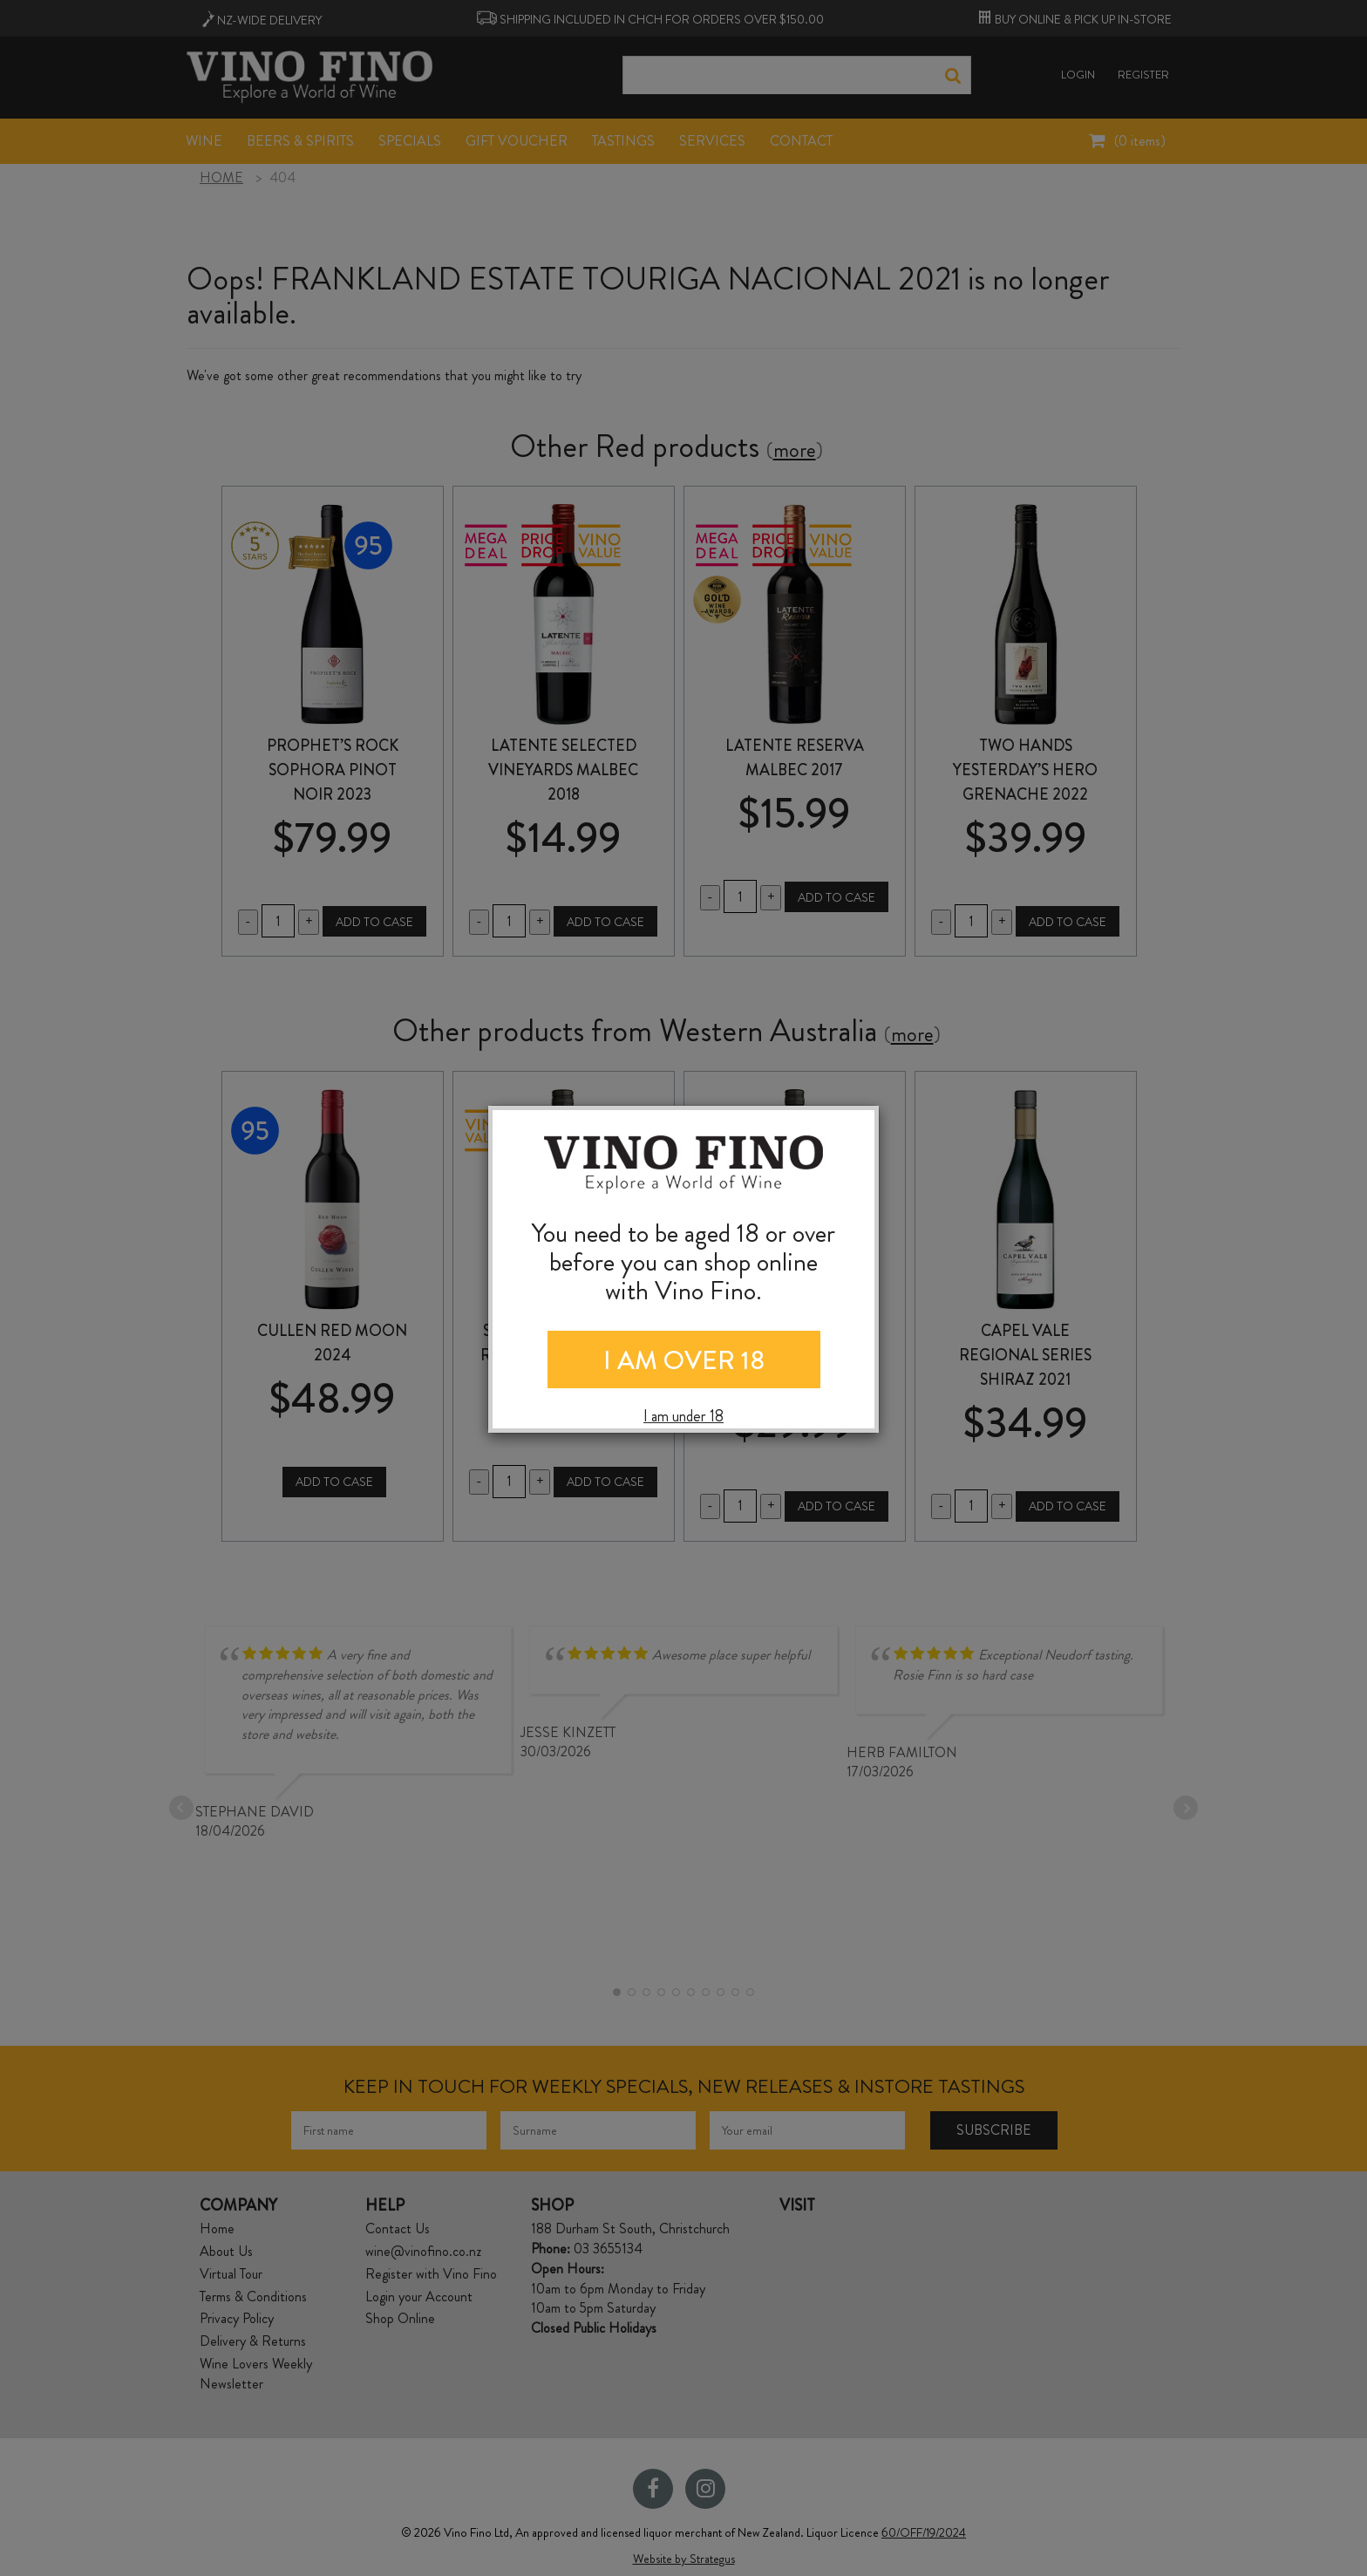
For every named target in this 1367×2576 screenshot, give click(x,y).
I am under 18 (683, 1417)
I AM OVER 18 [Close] (684, 1360)
